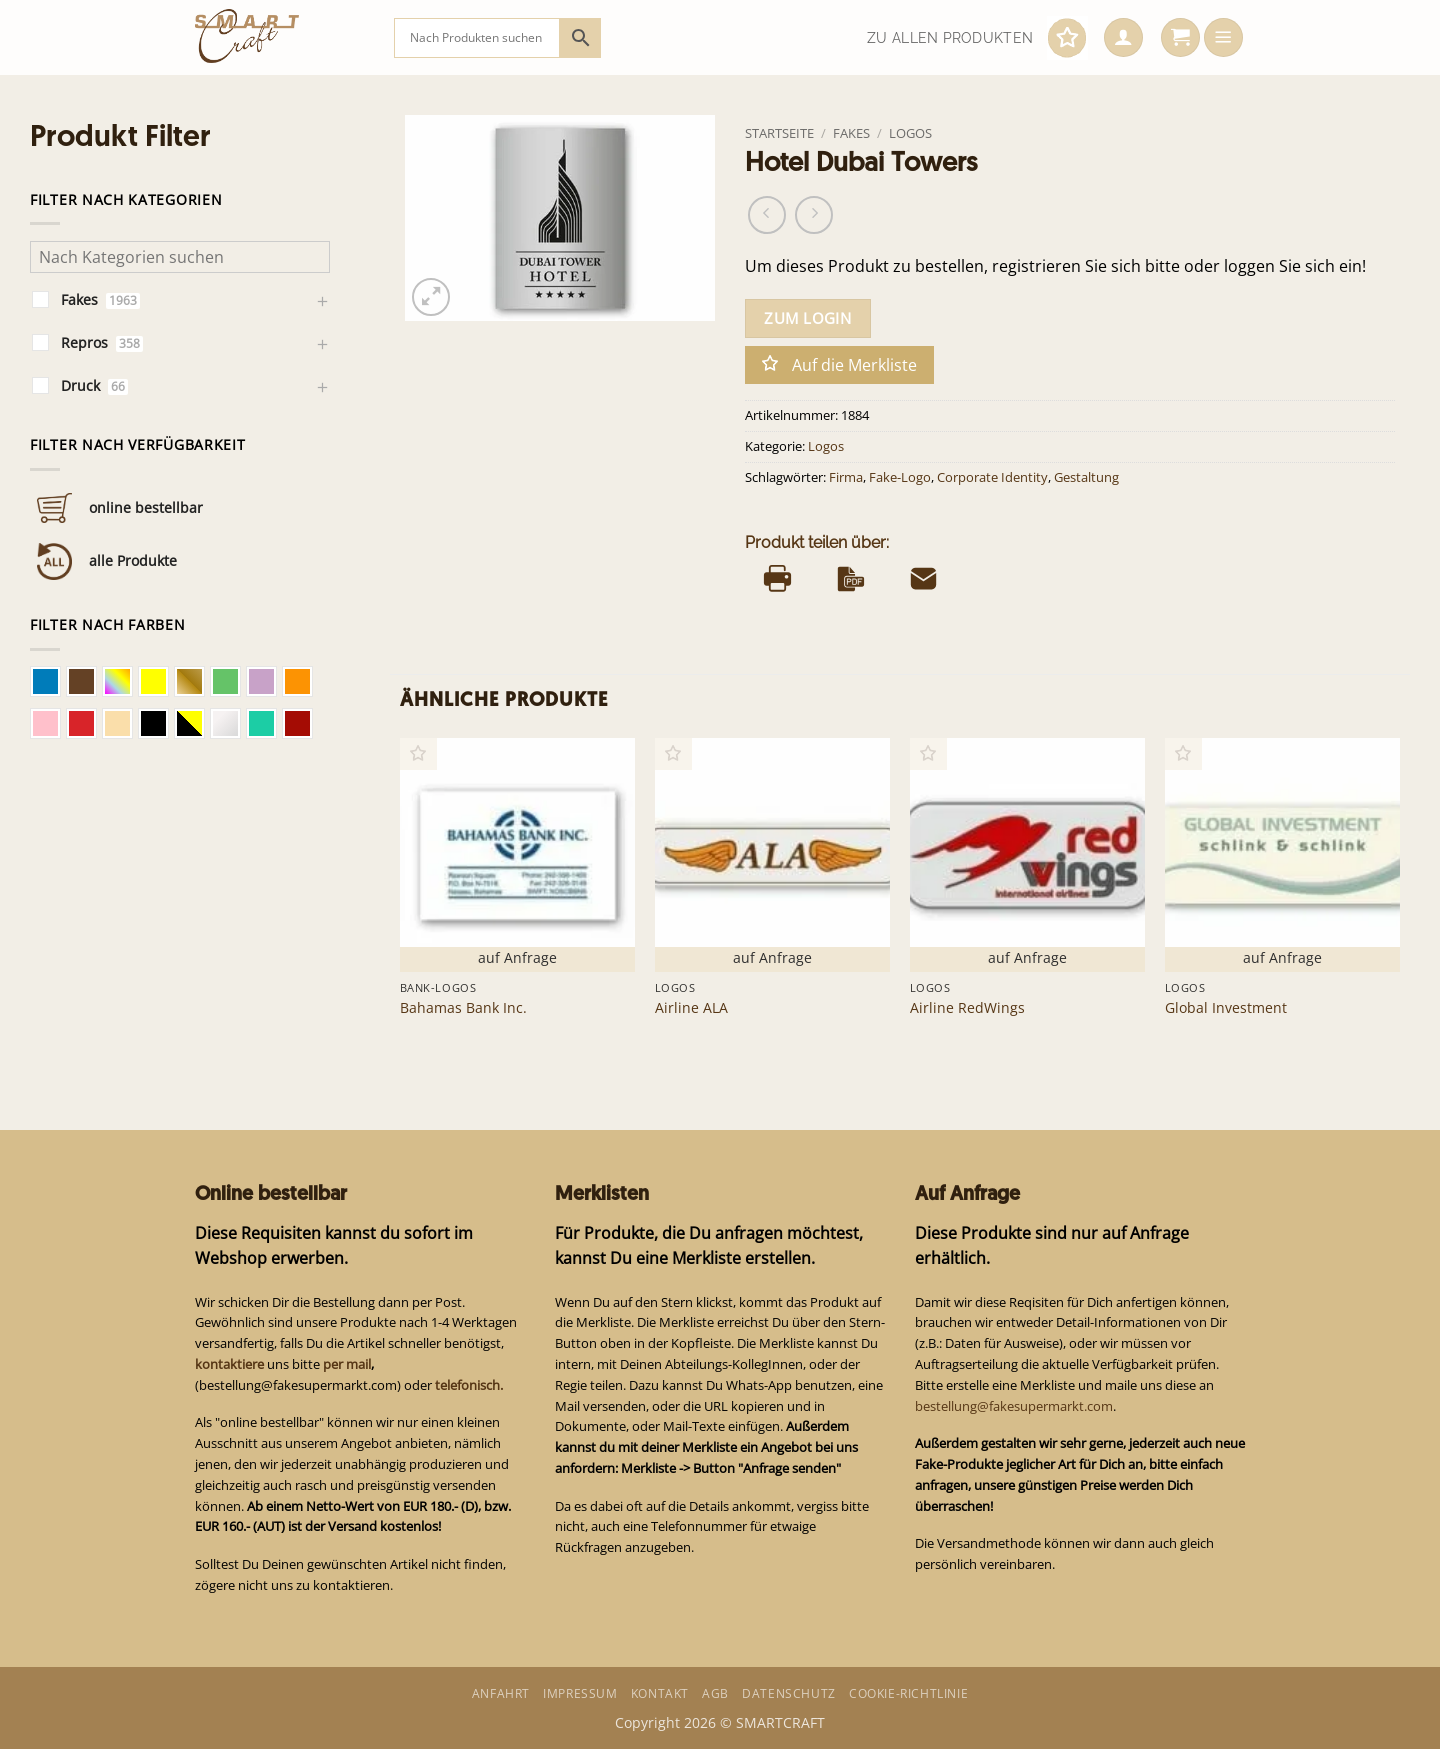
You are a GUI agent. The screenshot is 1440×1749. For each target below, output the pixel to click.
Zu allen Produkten (950, 38)
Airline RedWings (967, 1008)
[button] (1123, 38)
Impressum (580, 1693)
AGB (715, 1693)
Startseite (779, 133)
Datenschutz (789, 1693)
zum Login (807, 318)
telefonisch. (469, 1385)
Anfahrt (501, 1693)
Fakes (851, 133)
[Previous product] (814, 215)
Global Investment (1226, 1008)
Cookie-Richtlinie (908, 1693)
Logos (910, 133)
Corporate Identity (992, 477)
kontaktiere (229, 1364)
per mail (347, 1364)
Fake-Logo (900, 477)
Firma (846, 477)
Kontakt (660, 1693)
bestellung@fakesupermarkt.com (1014, 1406)
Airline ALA (691, 1008)
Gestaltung (1086, 477)
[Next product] (767, 215)
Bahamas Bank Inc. (463, 1008)
